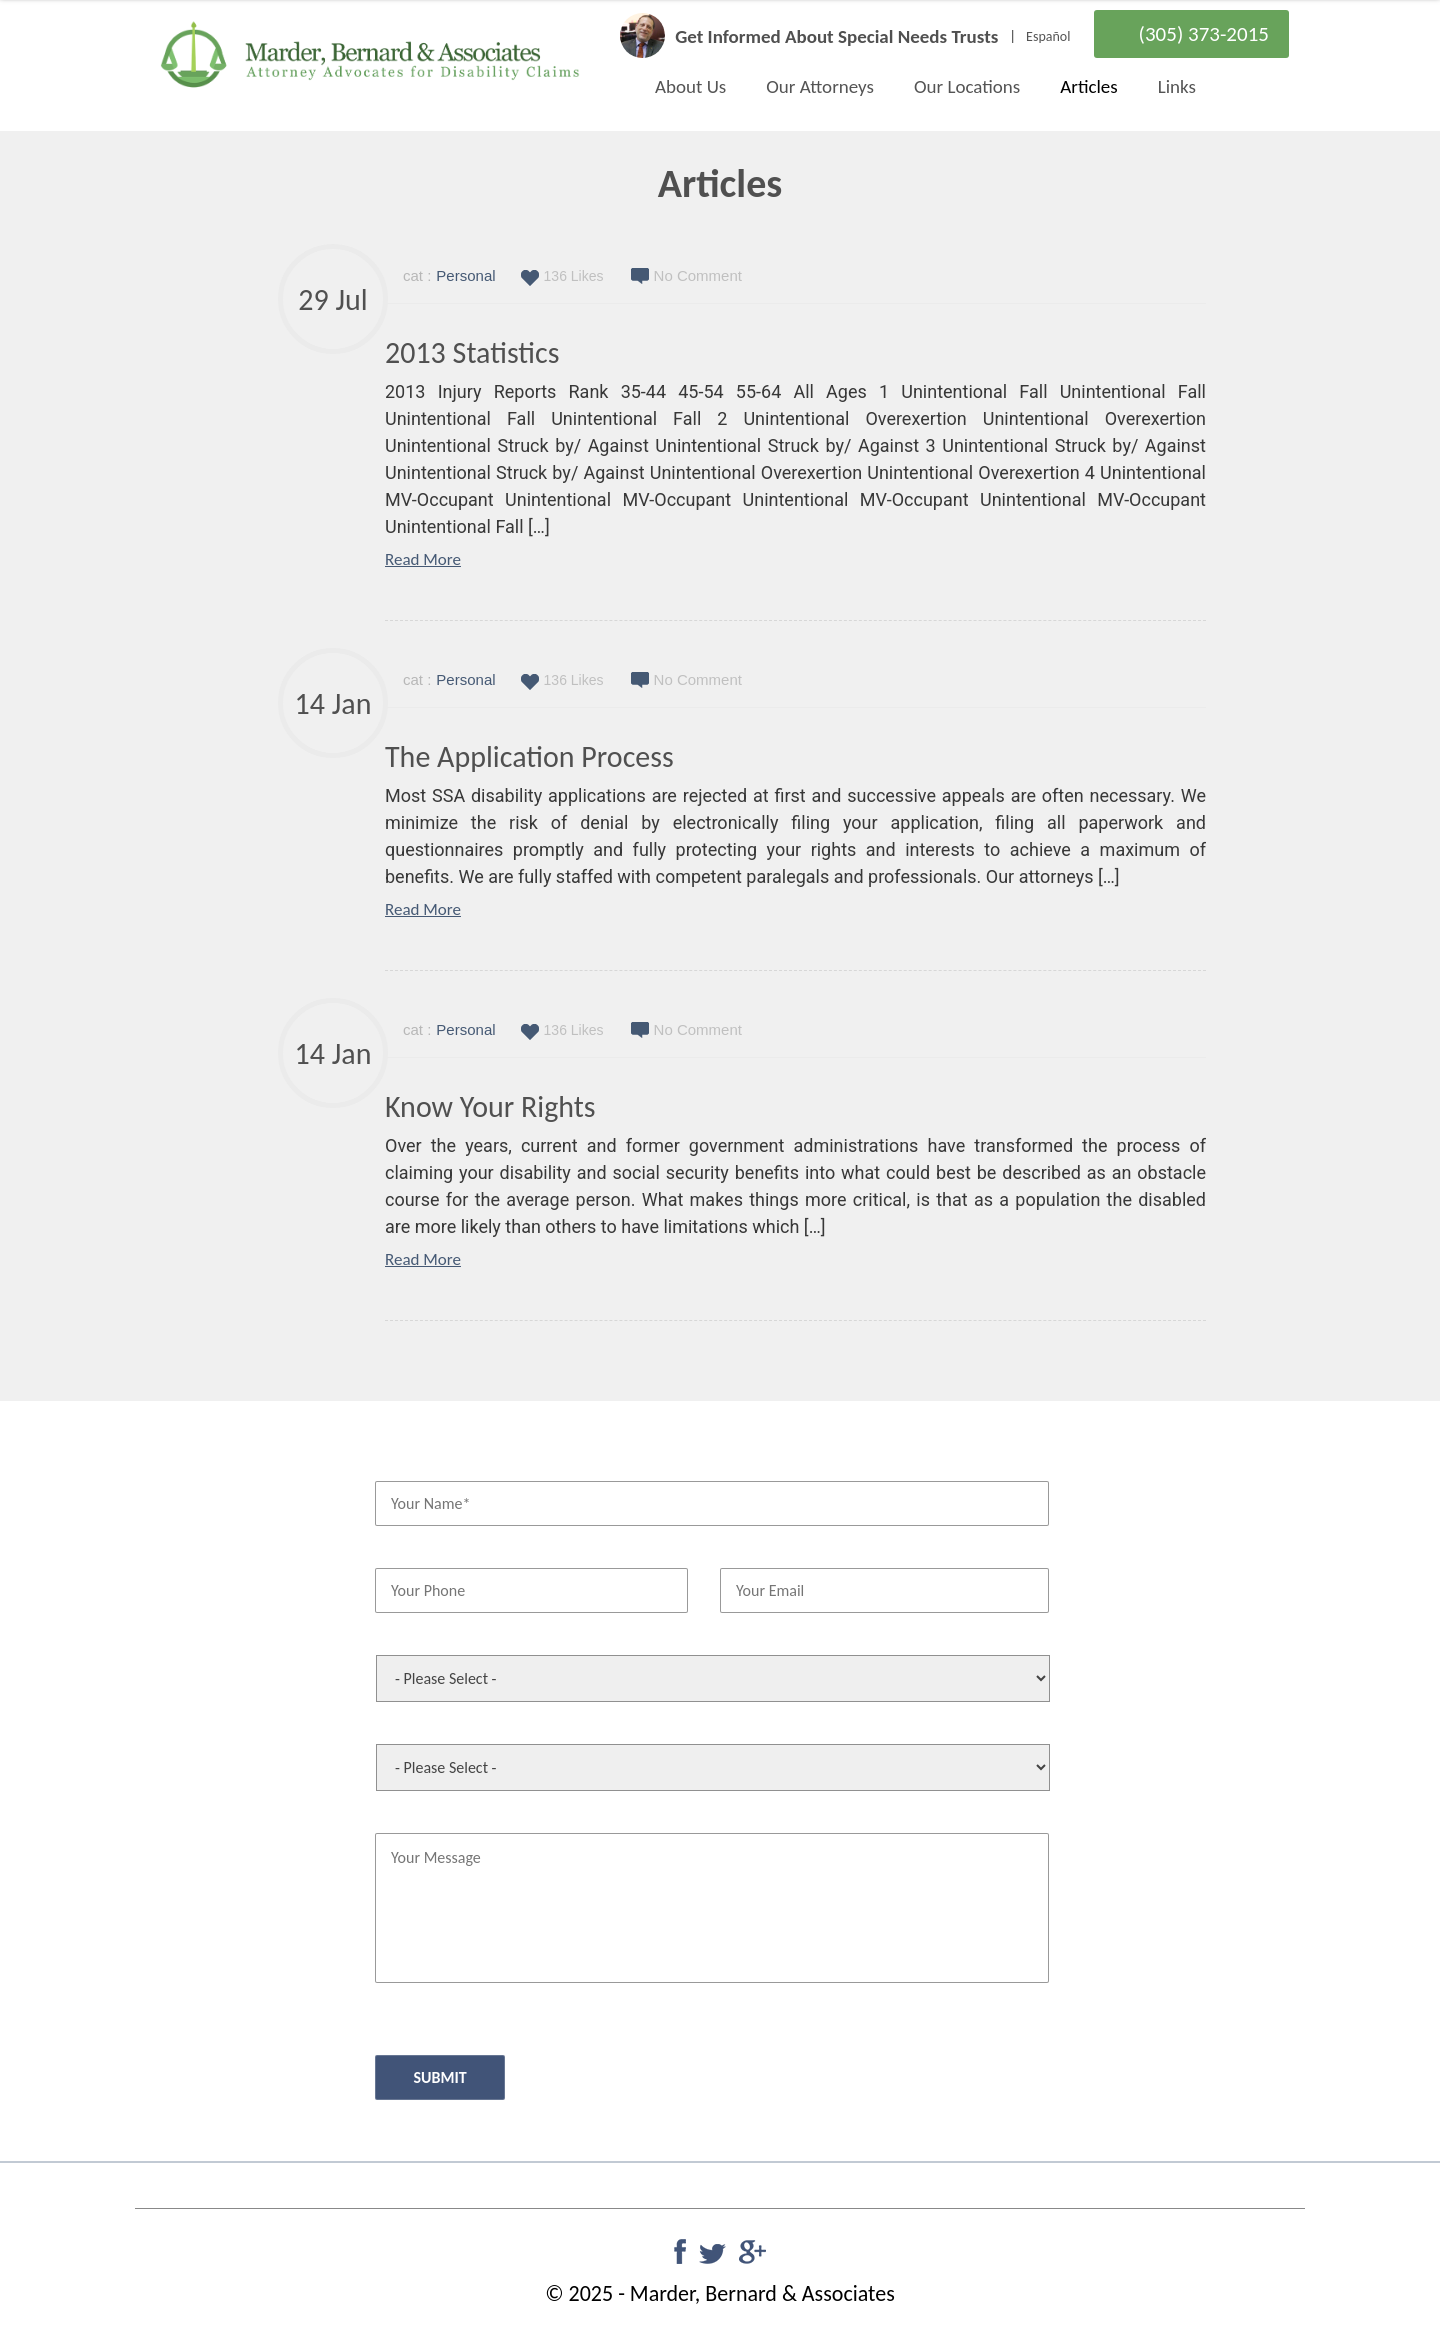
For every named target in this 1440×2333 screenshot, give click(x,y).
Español (1048, 36)
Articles (1088, 86)
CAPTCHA (402, 2012)
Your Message (415, 1815)
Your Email (750, 1550)
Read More (423, 559)
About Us (690, 86)
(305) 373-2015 (1204, 34)
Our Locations (967, 86)
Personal (465, 275)
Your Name (407, 1462)
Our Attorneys (820, 86)
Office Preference (425, 1637)
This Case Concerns (430, 1726)
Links (1177, 86)
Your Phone (408, 1550)
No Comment (698, 275)
